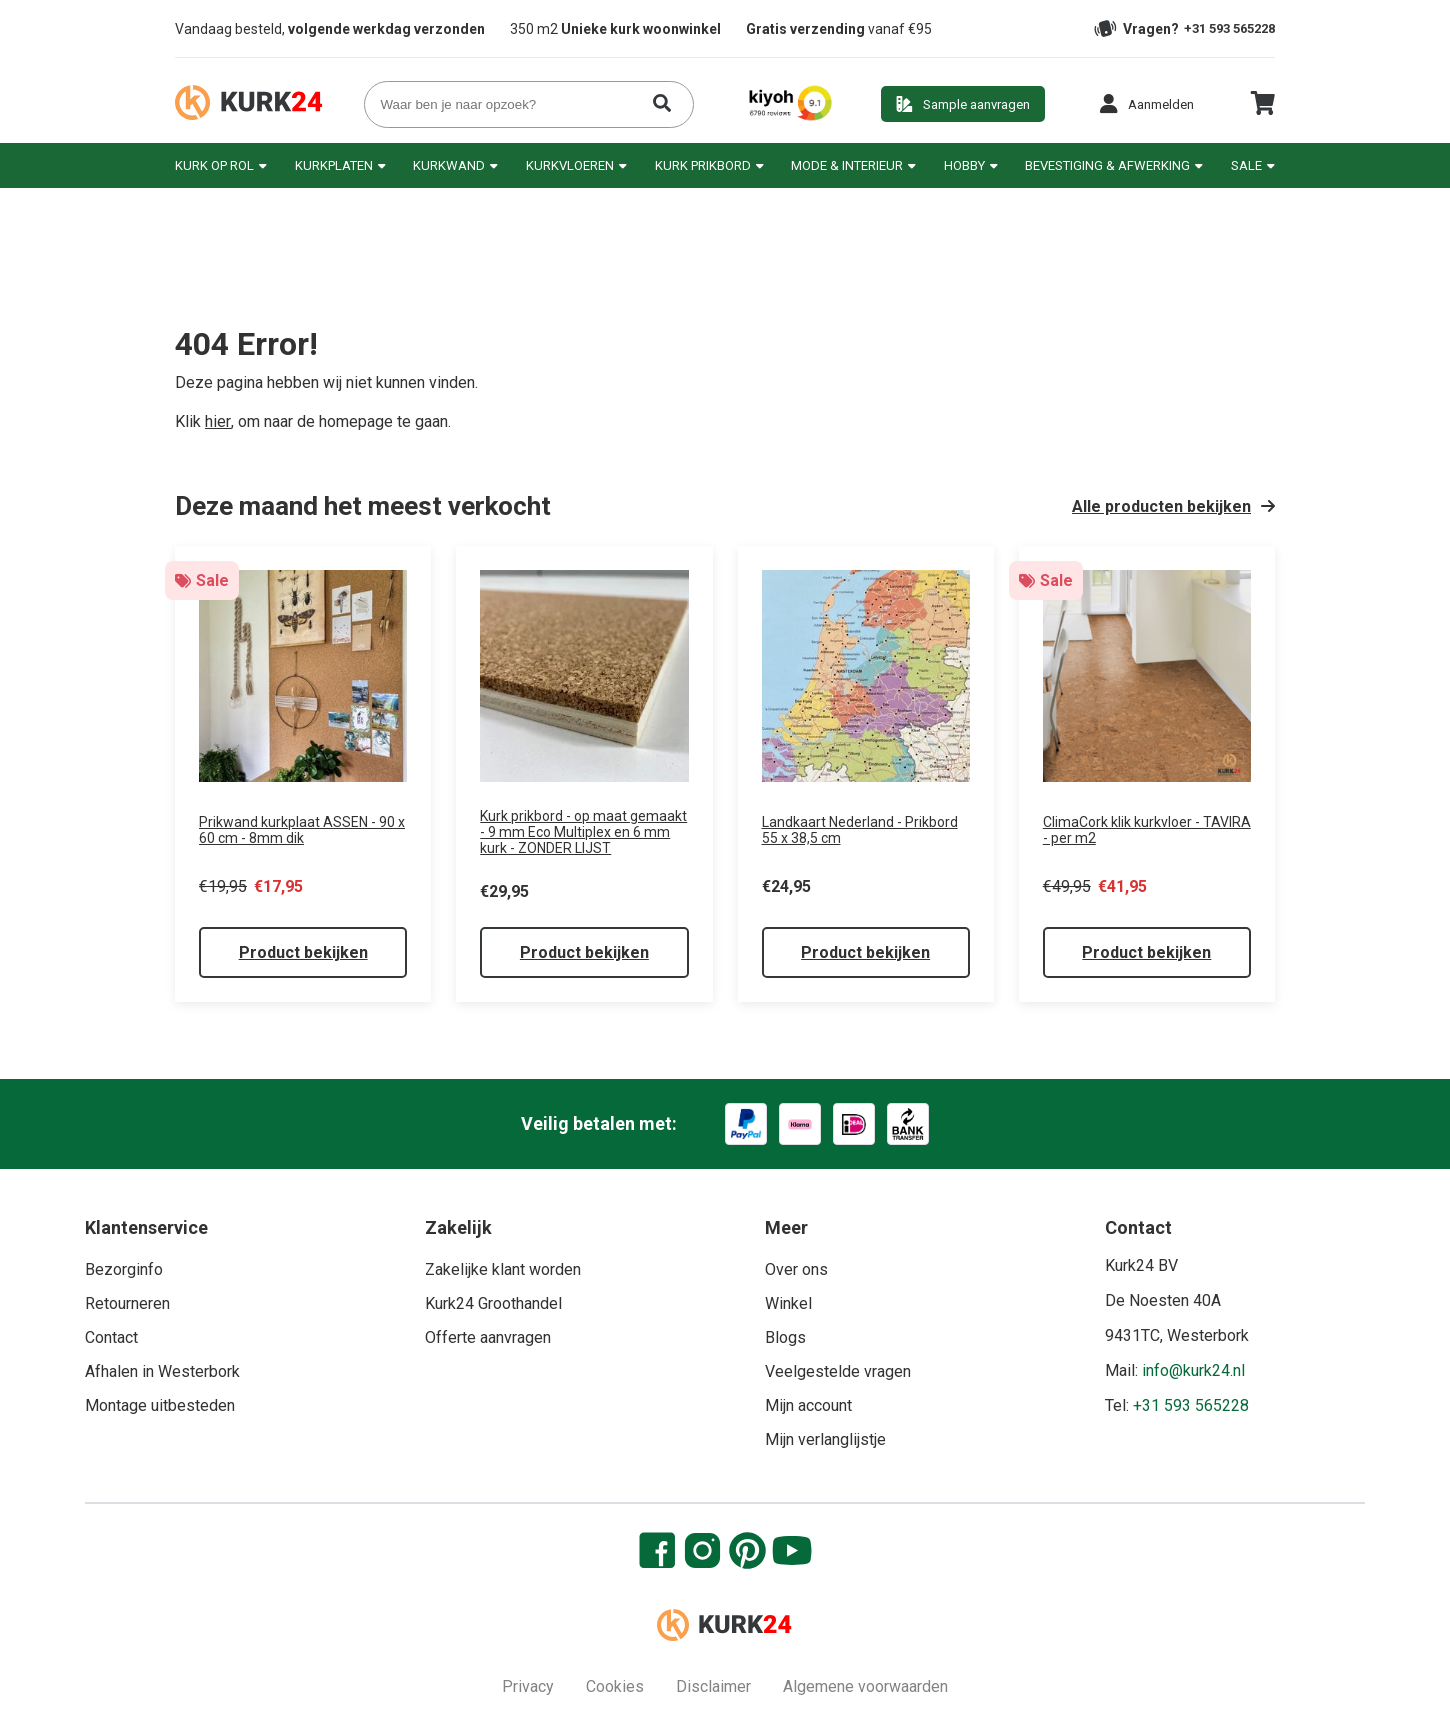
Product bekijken (303, 952)
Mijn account (808, 1405)
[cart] (1262, 110)
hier (218, 421)
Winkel (788, 1303)
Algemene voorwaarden (865, 1686)
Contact (111, 1337)
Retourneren (127, 1303)
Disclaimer (713, 1686)
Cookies (615, 1686)
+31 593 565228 (1229, 28)
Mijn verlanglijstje (825, 1439)
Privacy (528, 1686)
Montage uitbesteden (160, 1405)
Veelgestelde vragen (838, 1371)
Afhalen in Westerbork (162, 1371)
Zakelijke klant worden (503, 1269)
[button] (1147, 104)
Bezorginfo (124, 1269)
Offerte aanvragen (488, 1337)
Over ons (796, 1269)
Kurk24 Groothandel (493, 1303)
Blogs (785, 1337)
